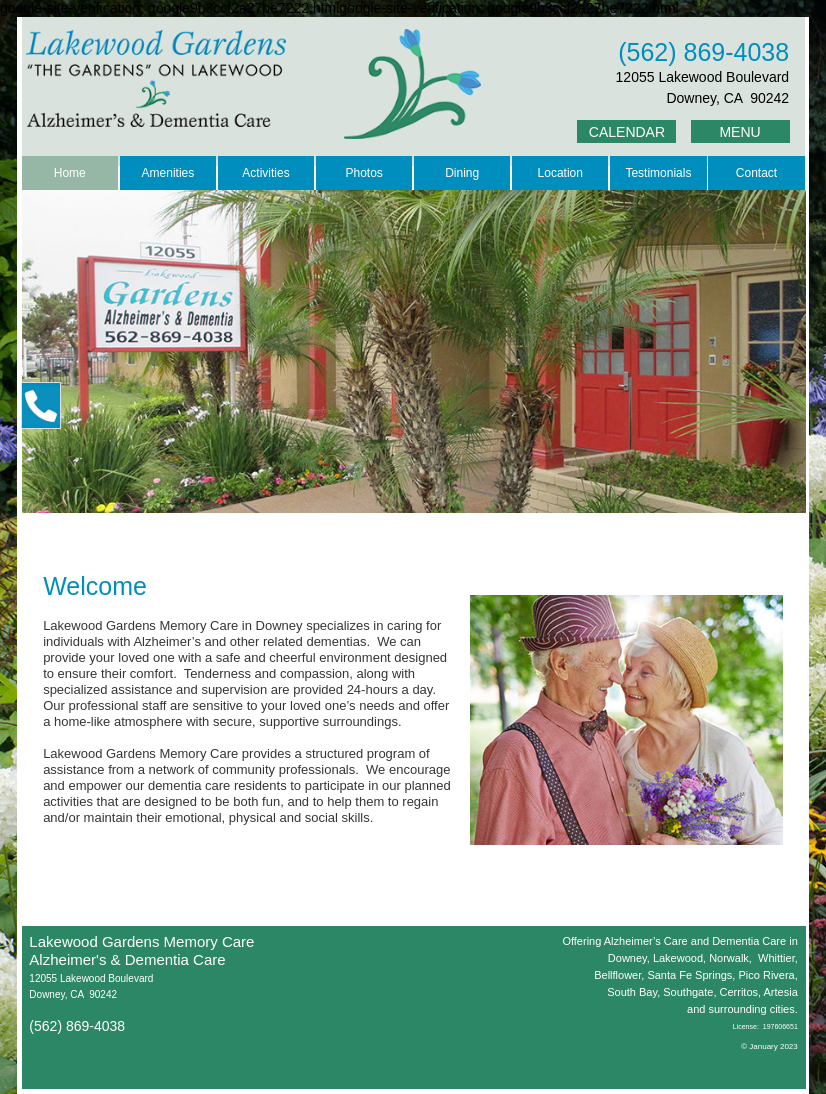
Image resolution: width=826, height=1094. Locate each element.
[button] (41, 405)
